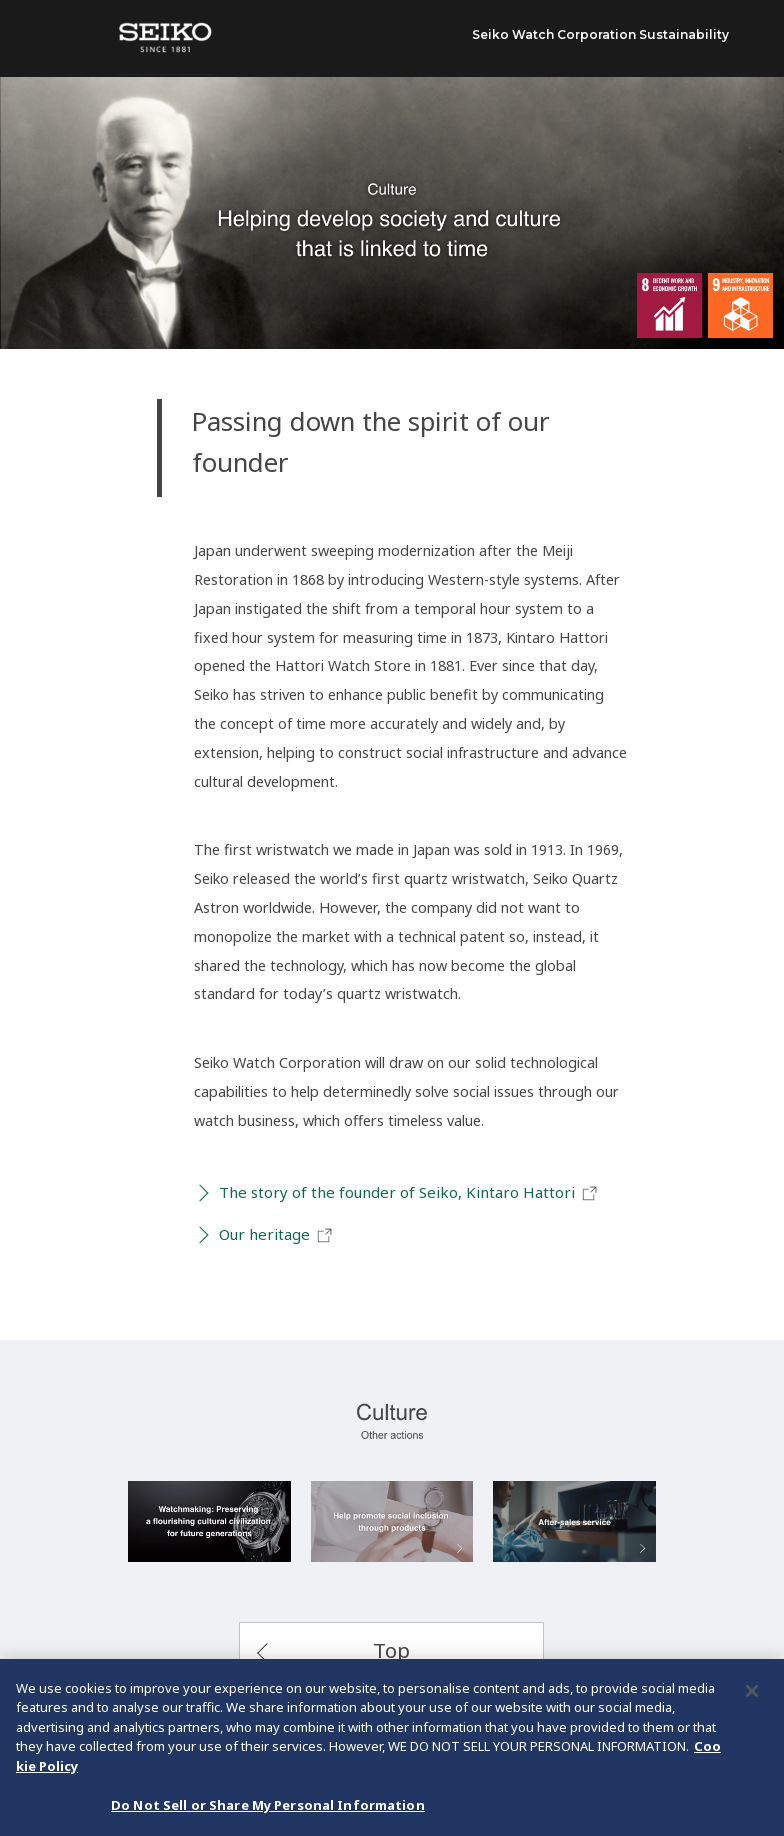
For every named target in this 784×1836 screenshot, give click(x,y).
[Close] (752, 1694)
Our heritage (276, 1235)
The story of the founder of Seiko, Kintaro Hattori (409, 1193)
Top (391, 1650)
